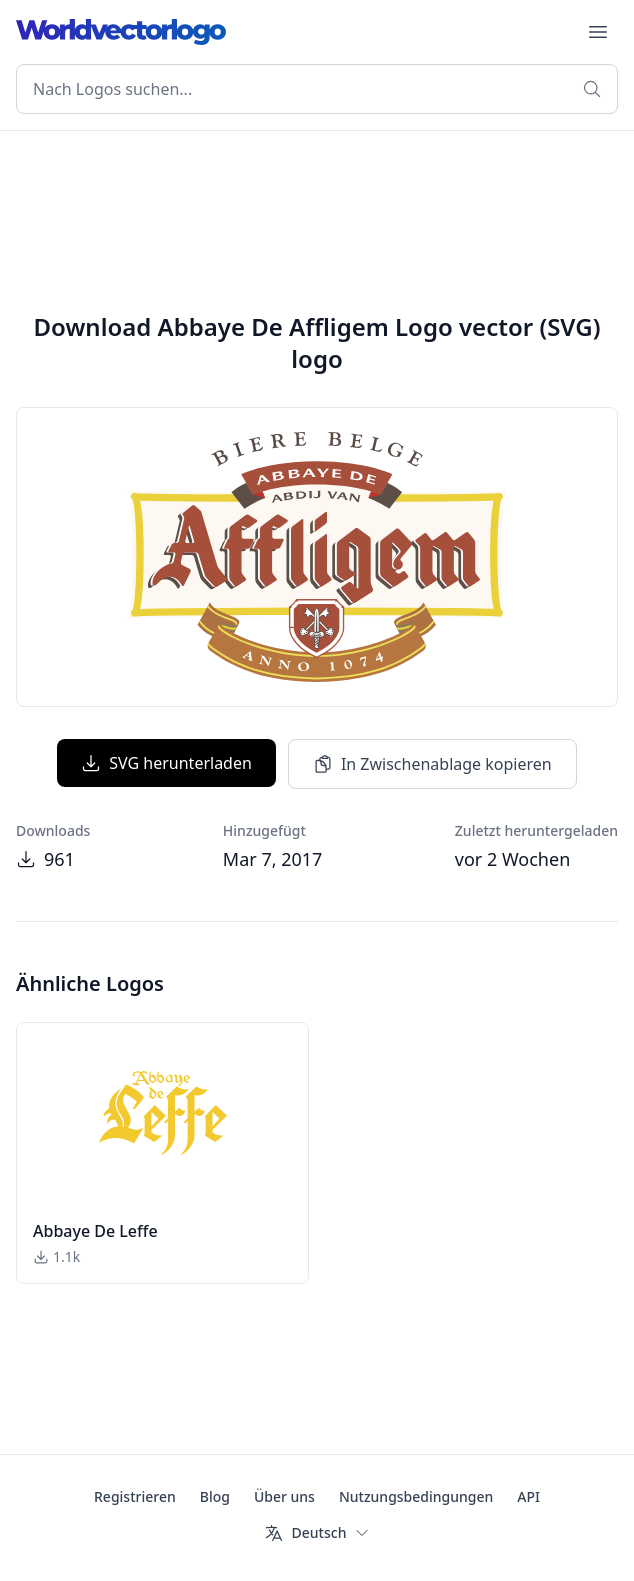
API (528, 1496)
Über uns (284, 1496)
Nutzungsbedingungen (416, 1496)
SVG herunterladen (166, 763)
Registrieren (135, 1496)
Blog (215, 1496)
